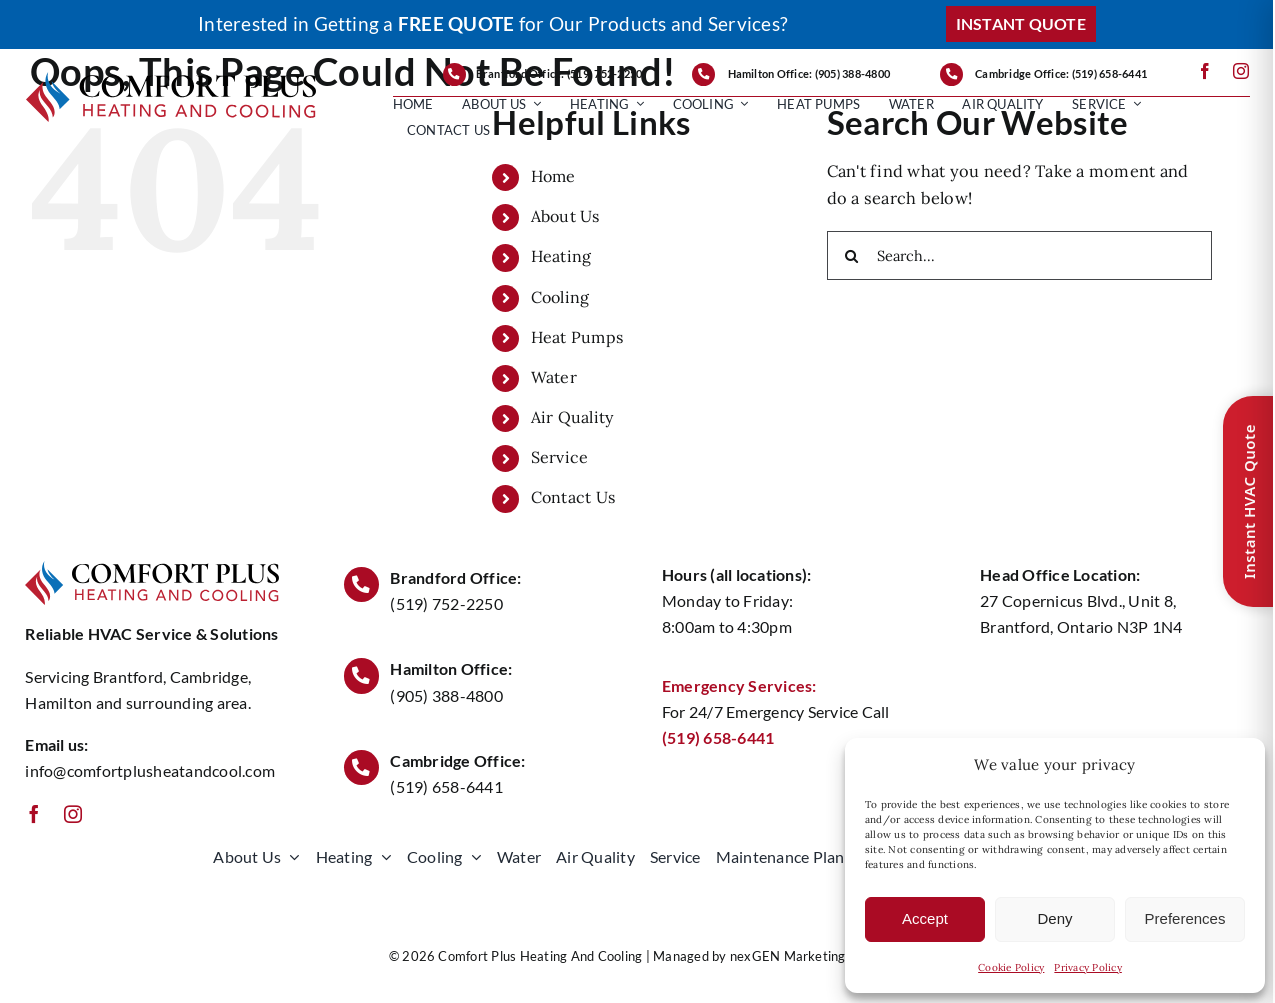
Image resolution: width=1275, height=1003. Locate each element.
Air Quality (572, 417)
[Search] (851, 255)
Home (553, 176)
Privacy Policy (1087, 967)
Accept (925, 918)
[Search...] (1019, 255)
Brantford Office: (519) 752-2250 (559, 73)
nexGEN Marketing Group (808, 956)
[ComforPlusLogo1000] (171, 80)
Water (554, 377)
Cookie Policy (1011, 967)
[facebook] (1205, 71)
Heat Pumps (577, 337)
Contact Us (573, 497)
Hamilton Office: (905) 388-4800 (809, 73)
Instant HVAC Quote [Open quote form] (1249, 501)
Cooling (560, 297)
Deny (1054, 918)
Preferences (1185, 918)
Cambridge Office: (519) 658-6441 (1061, 73)
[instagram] (1241, 71)
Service (560, 457)
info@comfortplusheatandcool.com (150, 770)
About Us (565, 216)
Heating (561, 256)
